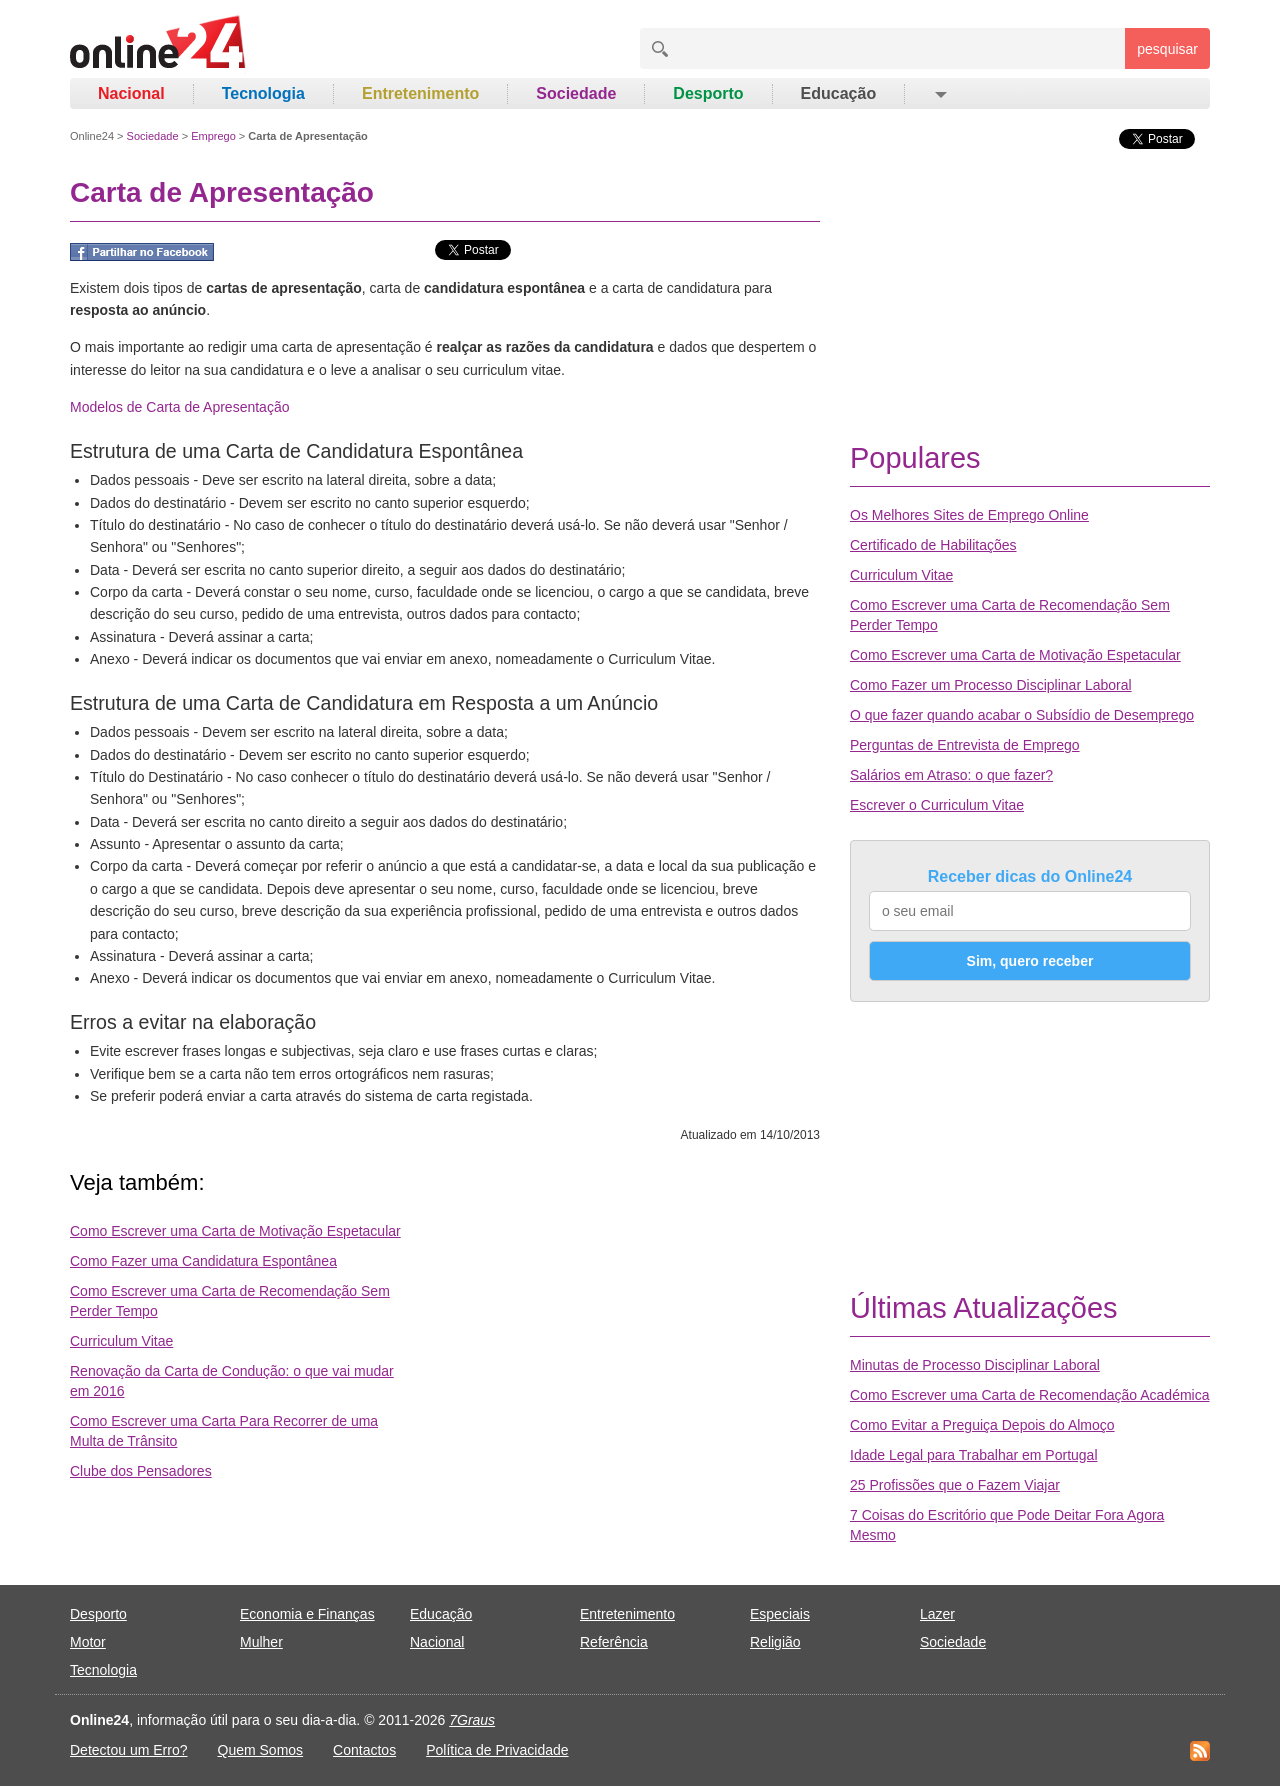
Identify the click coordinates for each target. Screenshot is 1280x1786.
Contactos (364, 1750)
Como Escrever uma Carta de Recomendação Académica (1030, 1395)
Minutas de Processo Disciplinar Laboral (975, 1365)
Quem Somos (261, 1750)
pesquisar (1167, 49)
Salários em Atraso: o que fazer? (951, 775)
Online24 (92, 136)
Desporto (708, 93)
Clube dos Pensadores (141, 1471)
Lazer (937, 1614)
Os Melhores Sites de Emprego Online (969, 515)
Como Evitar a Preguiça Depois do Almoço (982, 1425)
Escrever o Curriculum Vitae (937, 805)
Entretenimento (420, 93)
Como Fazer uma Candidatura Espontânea (203, 1261)
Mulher (261, 1642)
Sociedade (576, 93)
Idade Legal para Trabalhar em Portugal (974, 1455)
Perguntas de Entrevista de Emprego (965, 745)
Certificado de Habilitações (933, 545)
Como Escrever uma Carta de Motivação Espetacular (235, 1231)
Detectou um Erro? (129, 1750)
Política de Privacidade (497, 1750)
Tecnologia (263, 93)
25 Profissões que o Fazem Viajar (955, 1485)
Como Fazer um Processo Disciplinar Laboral (991, 685)
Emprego (213, 136)
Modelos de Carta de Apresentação (179, 407)
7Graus (472, 1720)
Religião (775, 1642)
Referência (614, 1642)
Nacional (131, 93)
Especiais (780, 1614)
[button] (939, 94)
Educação (839, 93)
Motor (88, 1642)
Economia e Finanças (307, 1614)
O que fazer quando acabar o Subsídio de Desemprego (1022, 715)
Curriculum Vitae (121, 1341)
